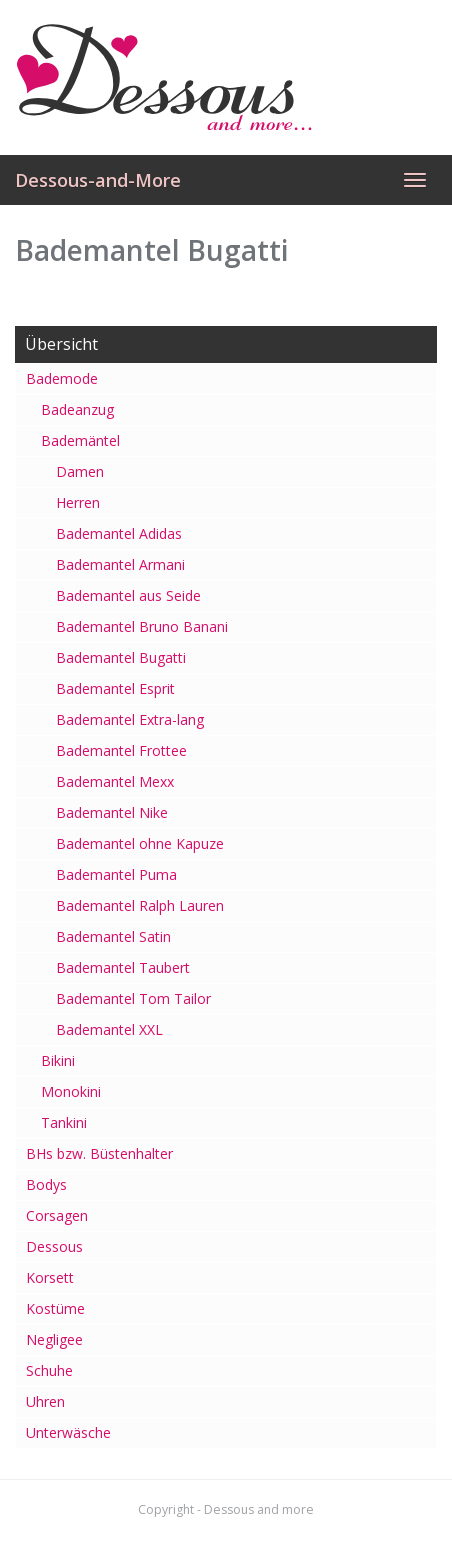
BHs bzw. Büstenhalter (99, 1153)
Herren (78, 502)
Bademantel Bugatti (121, 657)
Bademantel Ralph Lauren (140, 905)
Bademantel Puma (116, 874)
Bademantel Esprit (115, 688)
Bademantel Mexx (115, 781)
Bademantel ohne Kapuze (140, 843)
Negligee (54, 1339)
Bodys (46, 1184)
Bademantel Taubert (123, 967)
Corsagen (57, 1215)
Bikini (58, 1060)
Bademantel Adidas (119, 533)
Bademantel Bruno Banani (142, 626)
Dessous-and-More (98, 180)
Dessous (54, 1246)
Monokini (71, 1091)
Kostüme (55, 1308)
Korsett (50, 1277)
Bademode (62, 378)
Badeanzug (77, 409)
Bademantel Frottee (121, 750)
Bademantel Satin (113, 936)
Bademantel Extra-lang (130, 719)
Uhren (45, 1401)
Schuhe (49, 1370)
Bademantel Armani (120, 564)
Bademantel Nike (112, 812)
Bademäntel (80, 440)
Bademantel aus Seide (128, 595)
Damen (80, 471)
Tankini (64, 1122)
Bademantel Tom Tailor (133, 998)
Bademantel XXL (109, 1029)
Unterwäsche (68, 1432)
